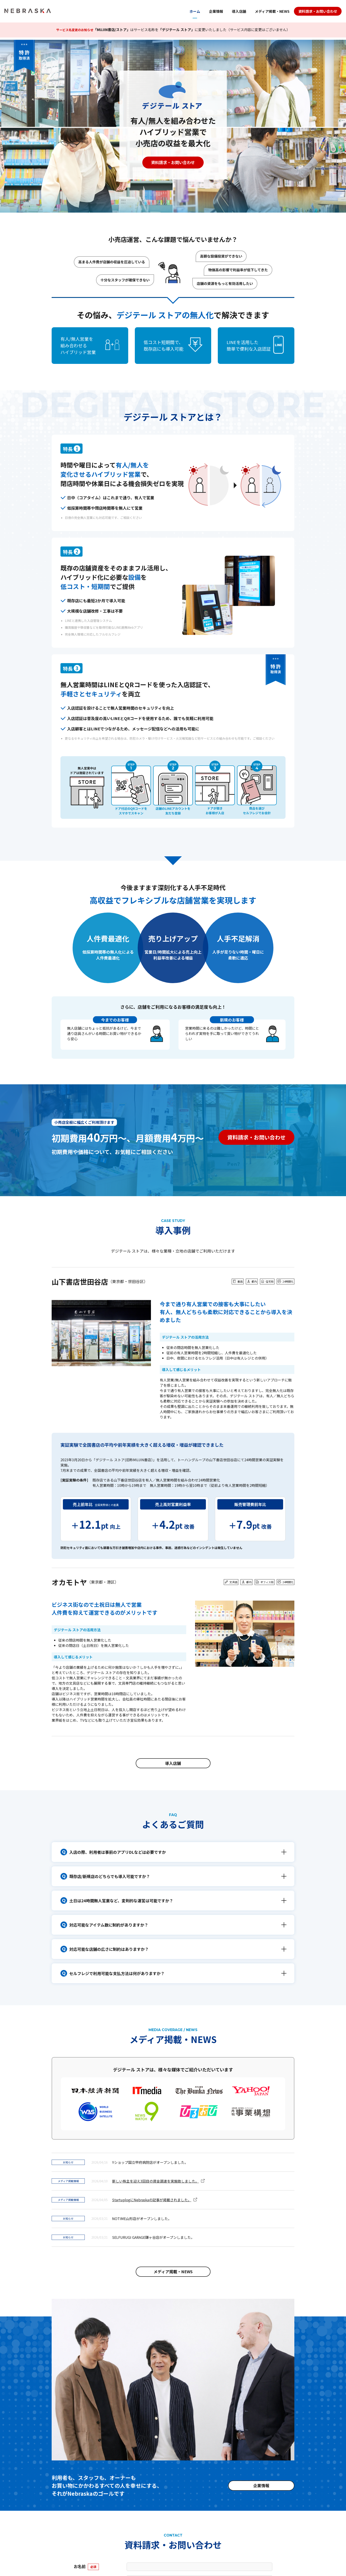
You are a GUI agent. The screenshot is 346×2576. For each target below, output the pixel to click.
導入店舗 (239, 11)
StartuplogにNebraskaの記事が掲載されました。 (151, 2199)
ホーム (195, 11)
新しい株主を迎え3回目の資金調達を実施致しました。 (155, 2181)
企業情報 (216, 11)
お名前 (86, 2566)
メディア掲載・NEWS (272, 11)
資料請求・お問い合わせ (317, 11)
